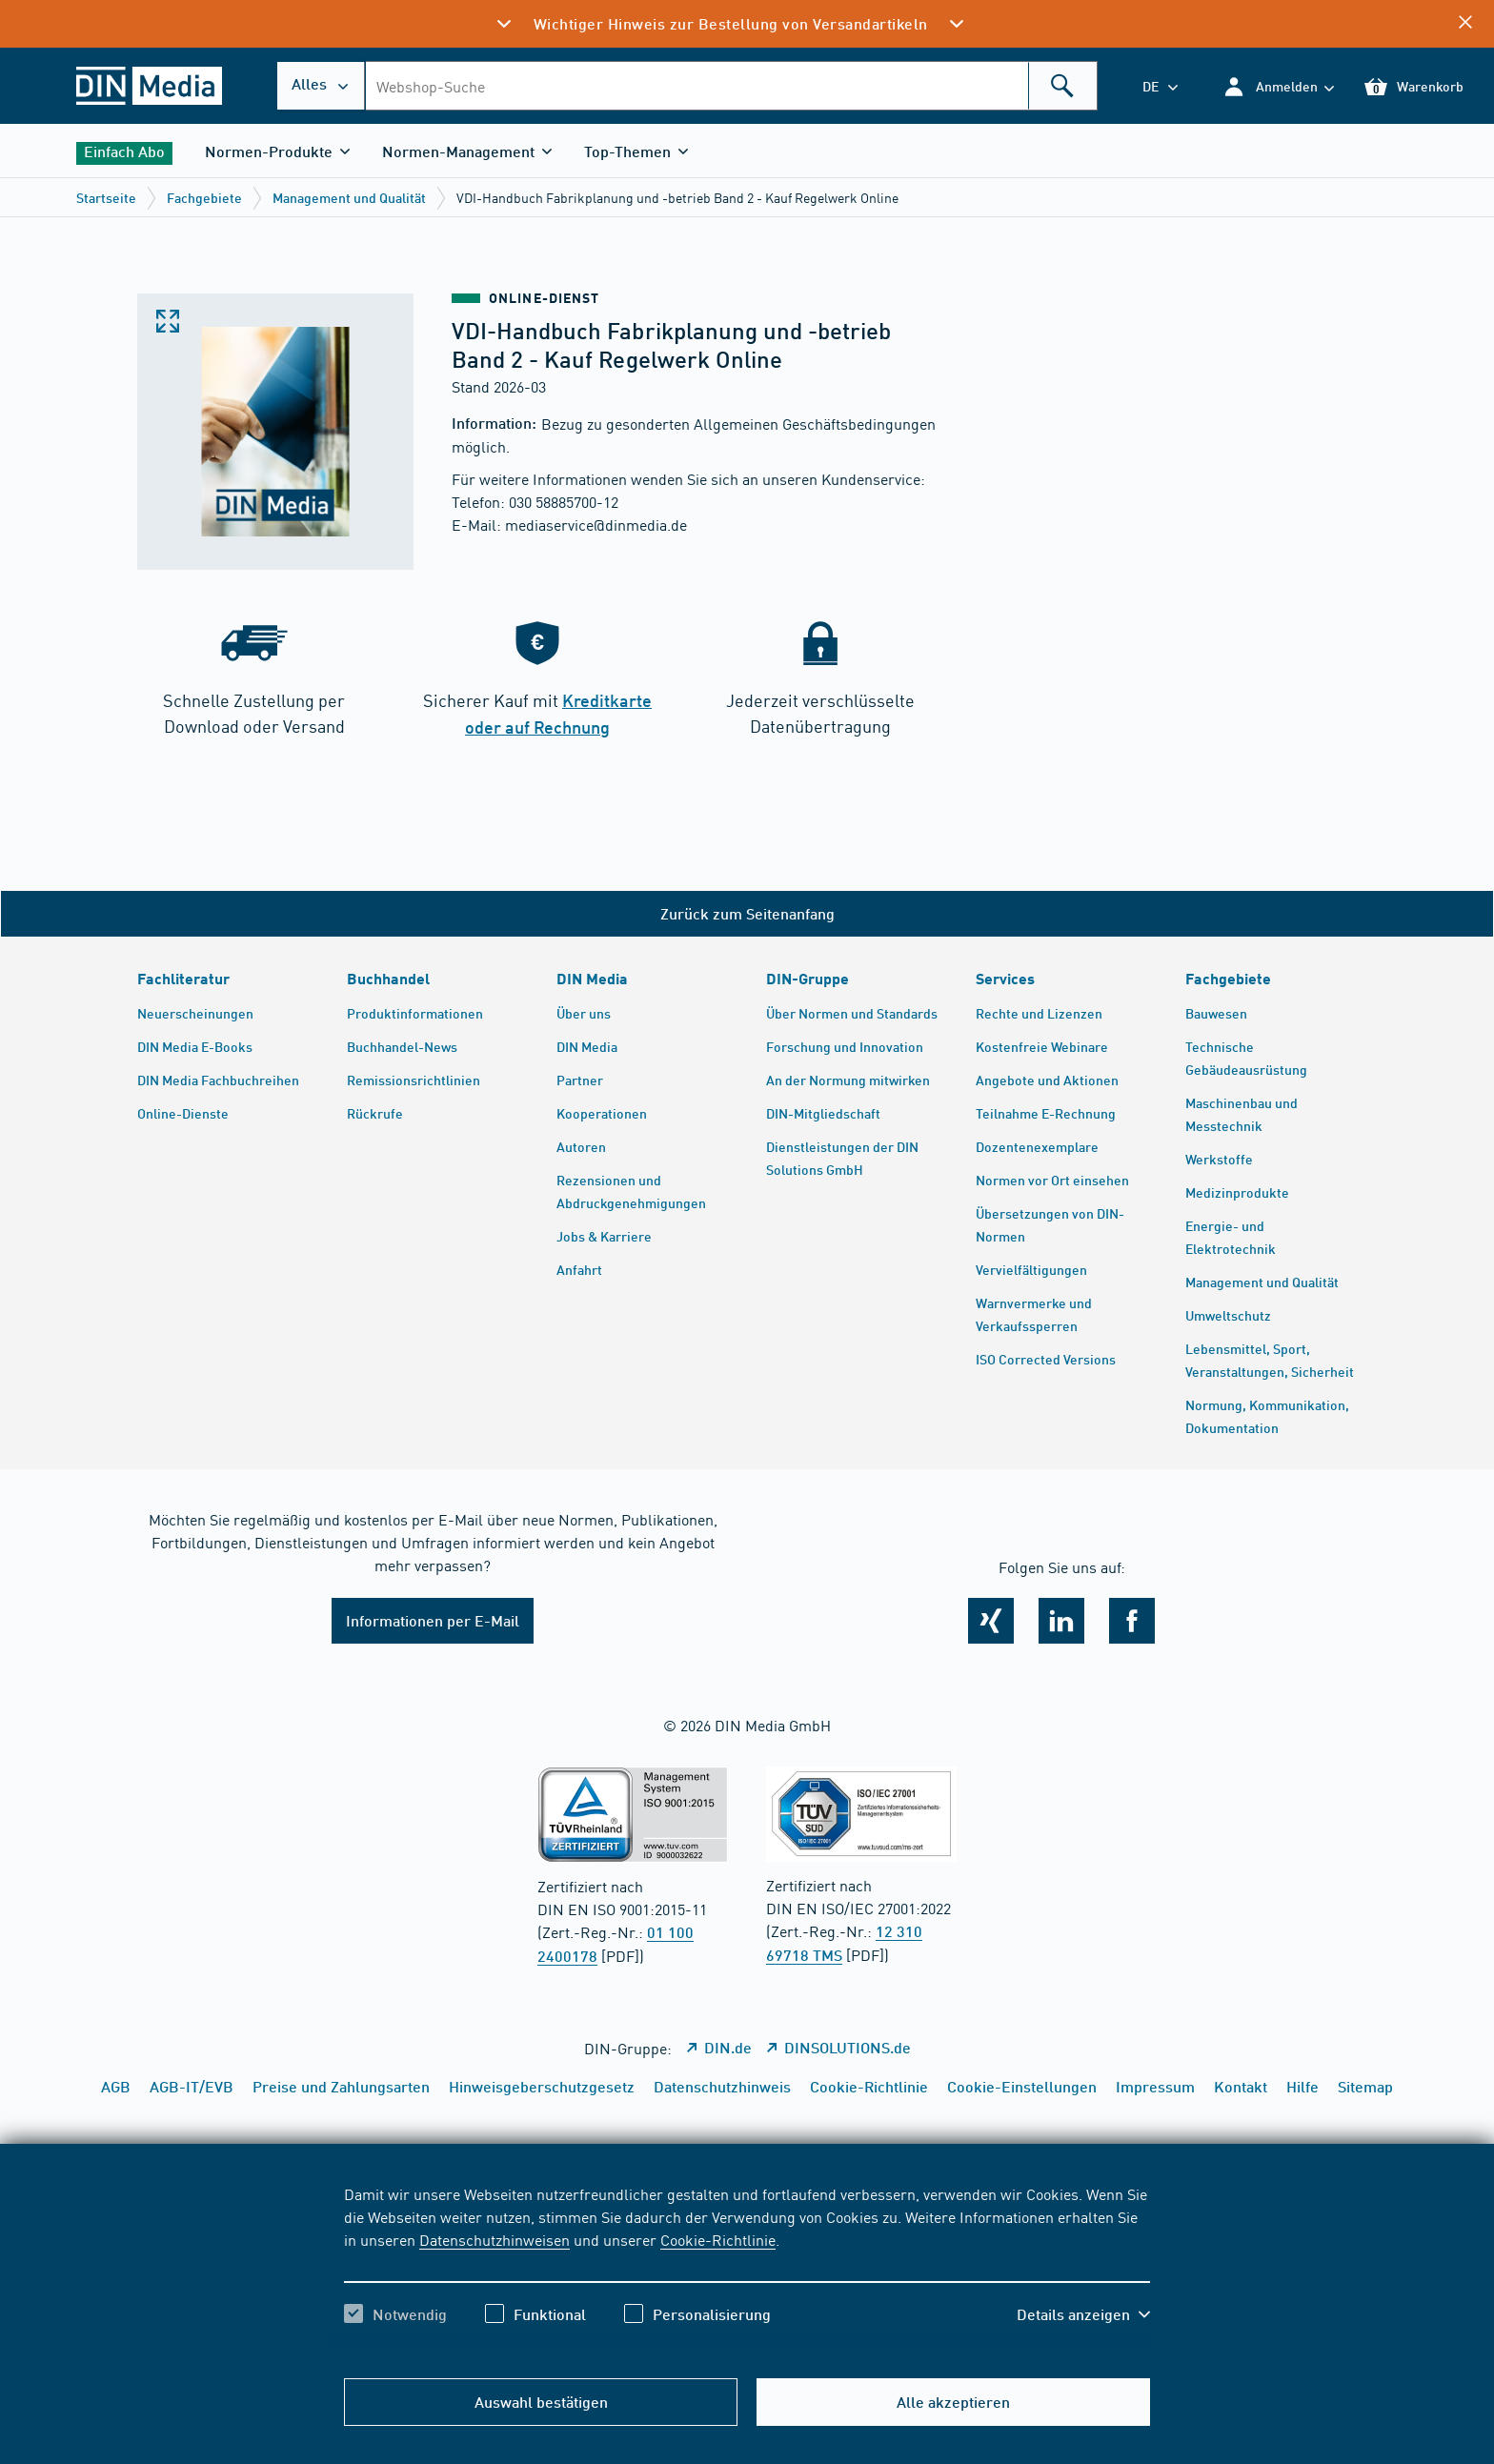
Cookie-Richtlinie (718, 2239)
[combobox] (731, 86)
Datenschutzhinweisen (494, 2239)
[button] (1278, 86)
